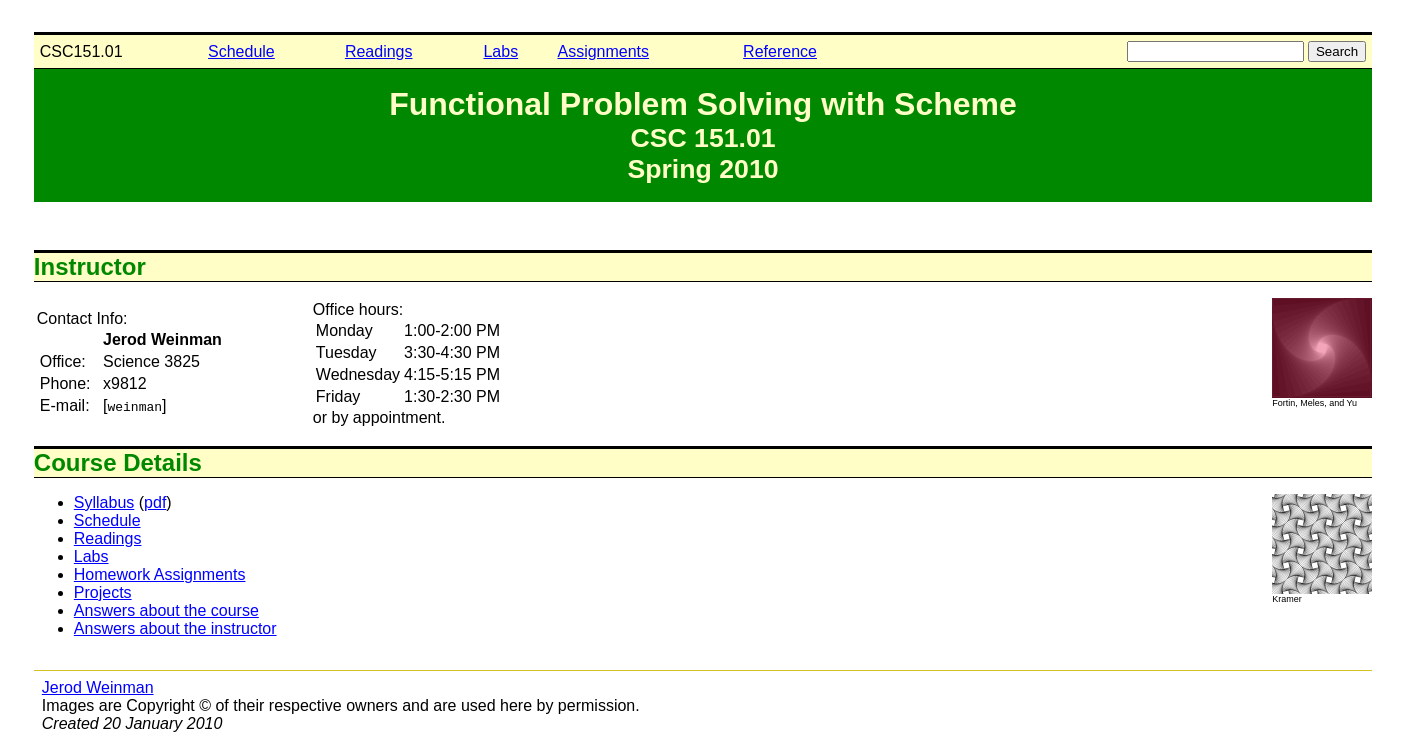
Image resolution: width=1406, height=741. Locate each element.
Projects (103, 592)
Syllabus (104, 502)
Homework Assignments (160, 574)
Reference (780, 51)
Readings (379, 51)
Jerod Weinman (98, 687)
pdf (155, 502)
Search (1337, 51)
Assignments (603, 51)
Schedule (241, 51)
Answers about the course (166, 610)
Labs (500, 51)
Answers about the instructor (175, 628)
